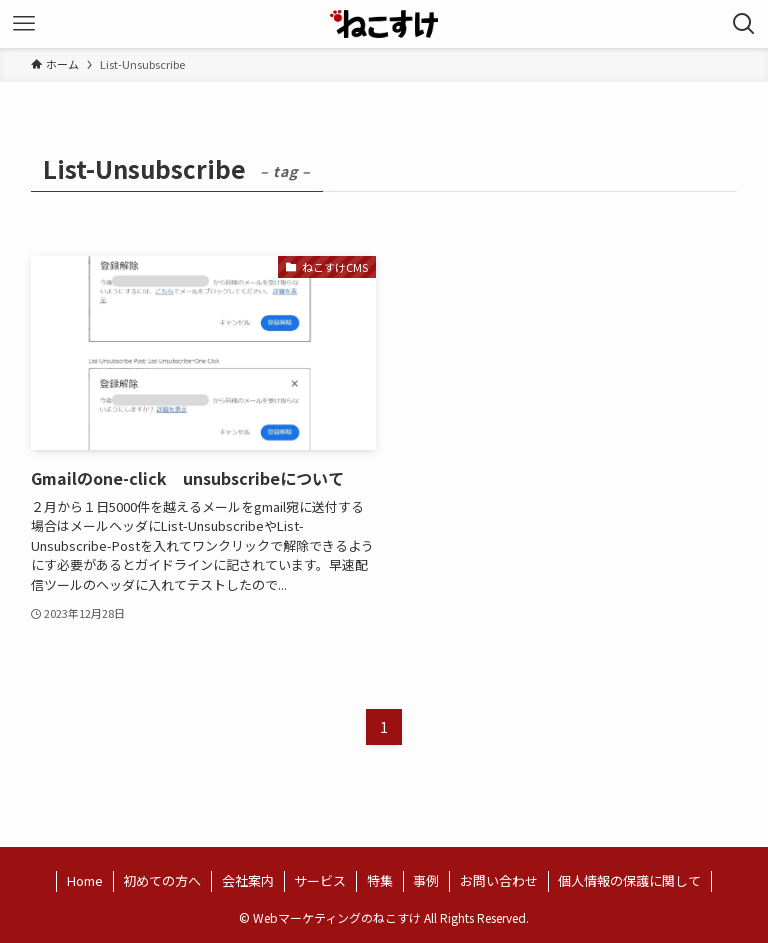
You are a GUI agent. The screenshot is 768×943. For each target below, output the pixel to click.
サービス (320, 880)
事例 (426, 880)
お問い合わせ (499, 880)
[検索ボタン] (744, 24)
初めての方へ (162, 880)
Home (85, 880)
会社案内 (248, 880)
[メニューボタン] (24, 24)
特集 (380, 880)
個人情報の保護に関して (629, 880)
